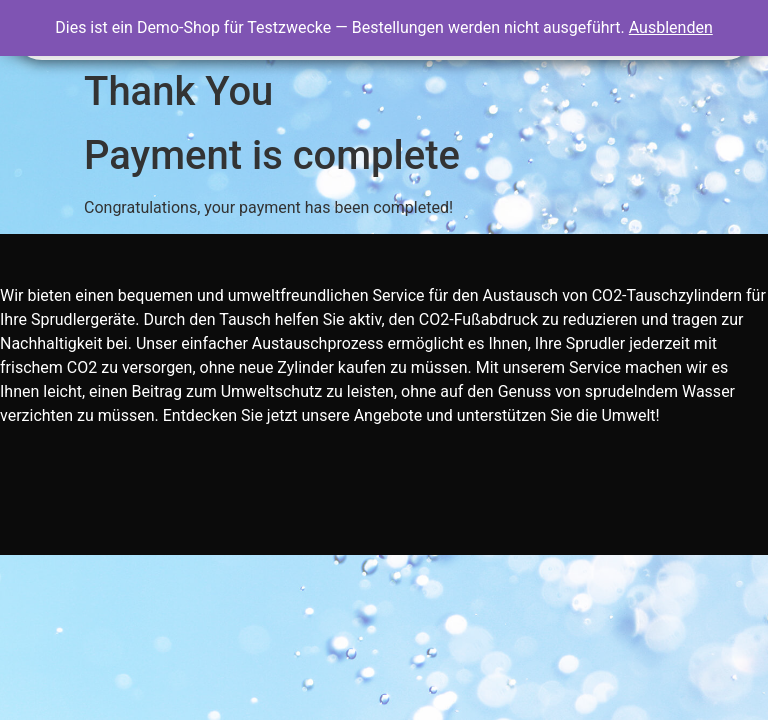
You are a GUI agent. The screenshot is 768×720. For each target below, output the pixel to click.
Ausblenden (671, 27)
